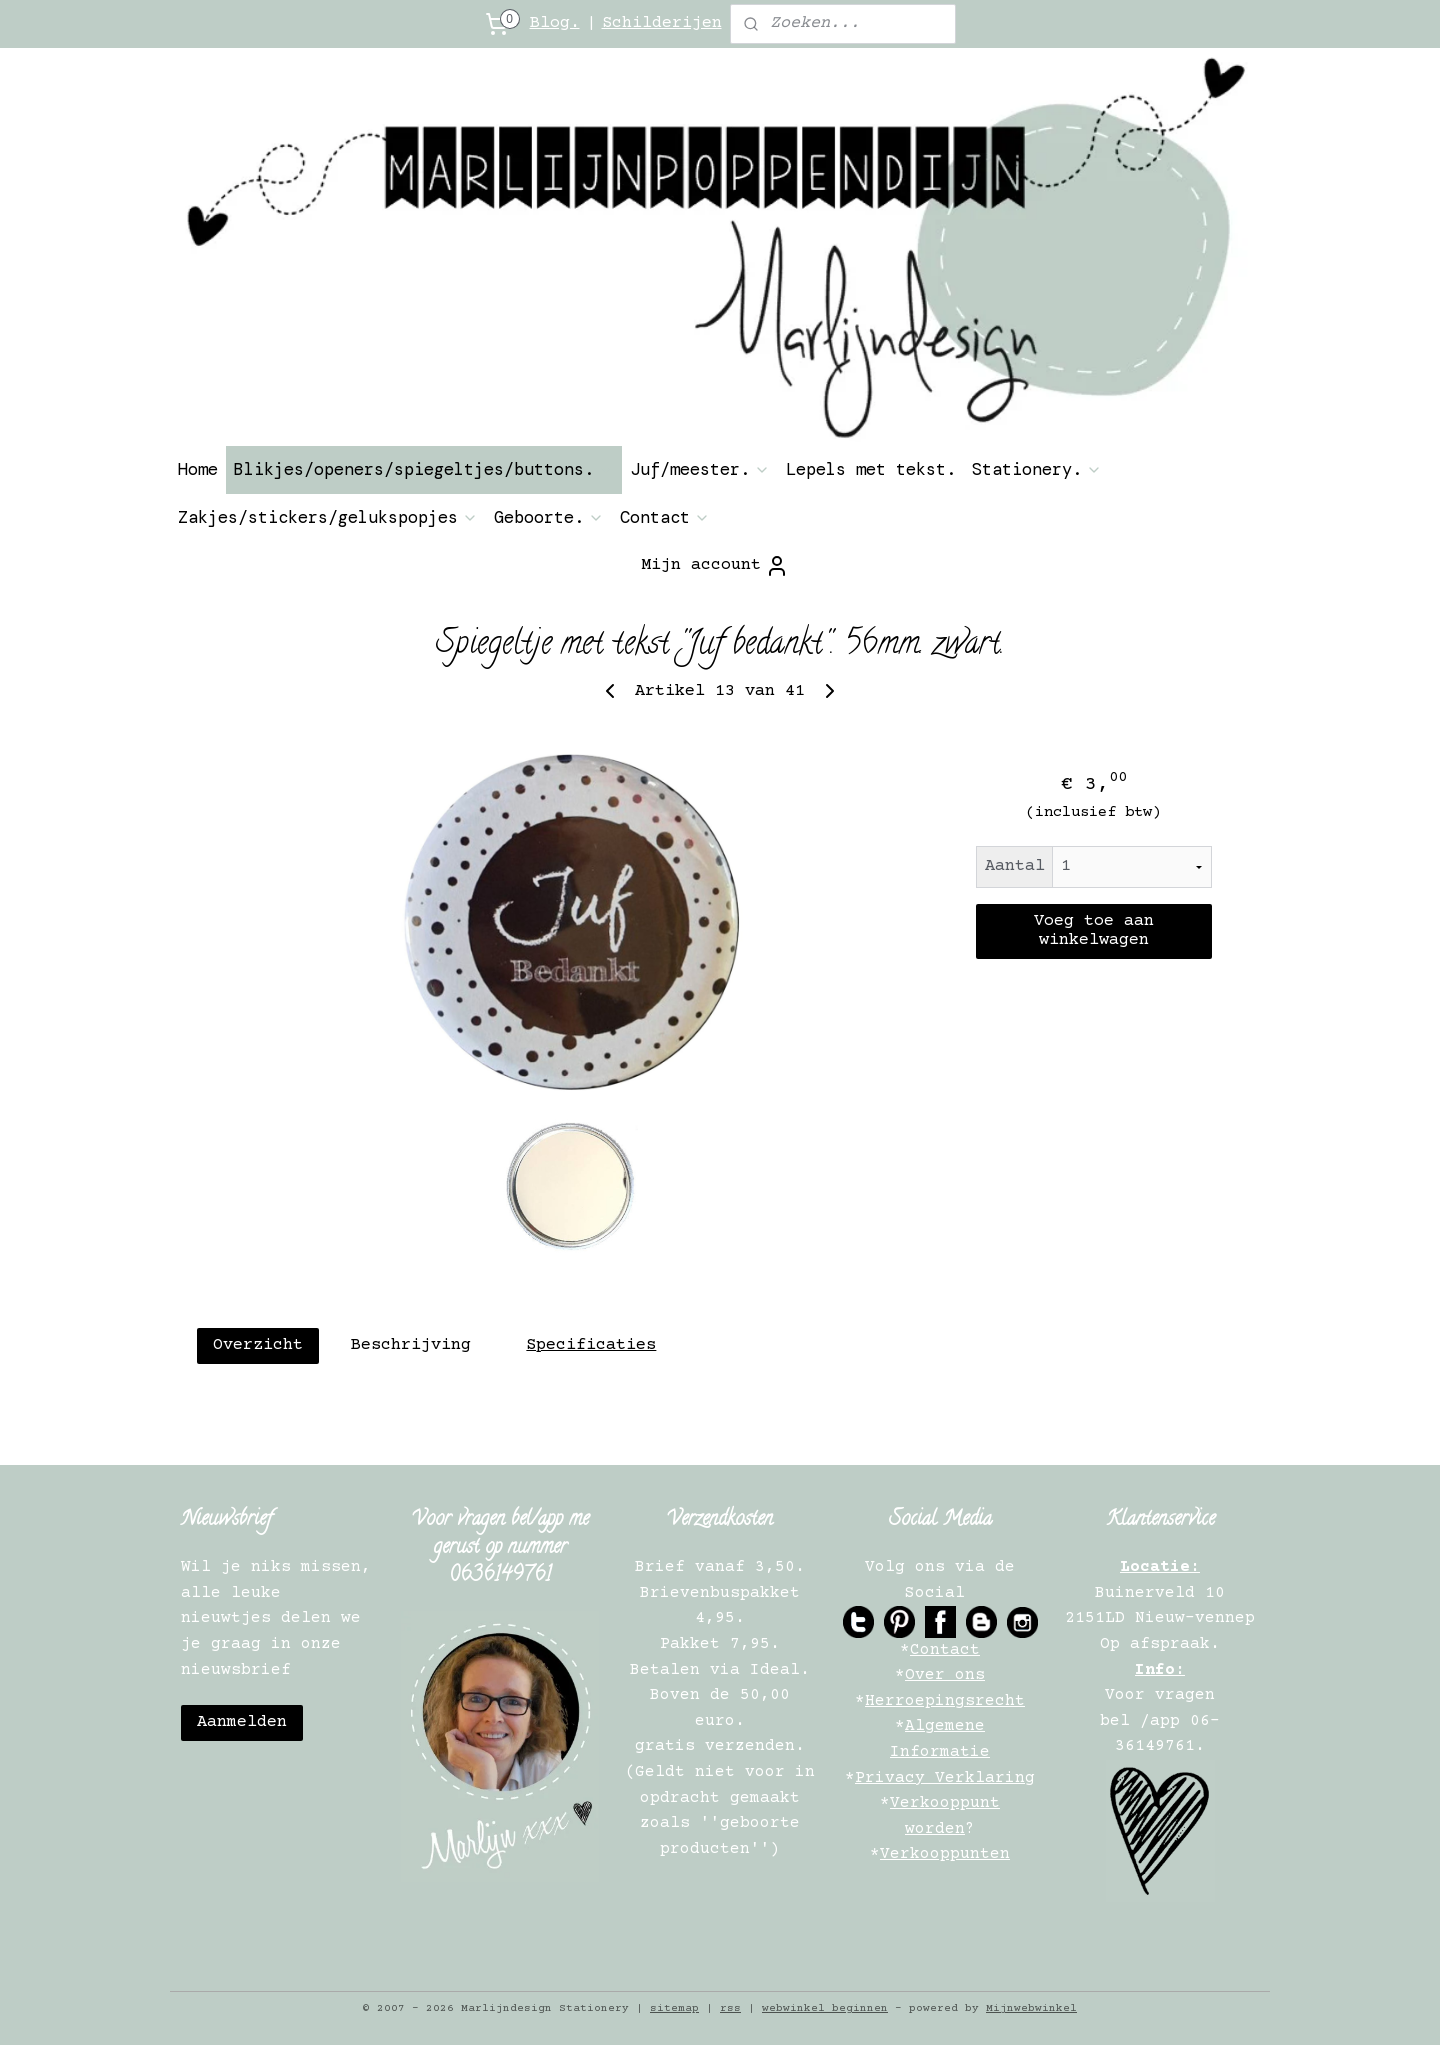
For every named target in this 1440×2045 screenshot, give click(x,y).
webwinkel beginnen (825, 2008)
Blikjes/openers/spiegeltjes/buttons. (424, 469)
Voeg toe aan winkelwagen (1094, 931)
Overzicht (258, 1345)
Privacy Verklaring (945, 1778)
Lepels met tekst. (871, 469)
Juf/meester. (700, 469)
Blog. (555, 23)
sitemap (674, 2008)
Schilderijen (662, 23)
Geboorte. (549, 517)
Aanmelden (242, 1722)
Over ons (945, 1675)
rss (730, 2008)
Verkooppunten (945, 1854)
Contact (665, 517)
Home (198, 469)
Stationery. (1037, 469)
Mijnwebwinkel (1031, 2008)
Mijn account (715, 566)
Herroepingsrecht (945, 1701)
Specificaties (591, 1345)
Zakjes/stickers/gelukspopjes (328, 517)
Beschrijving (411, 1345)
